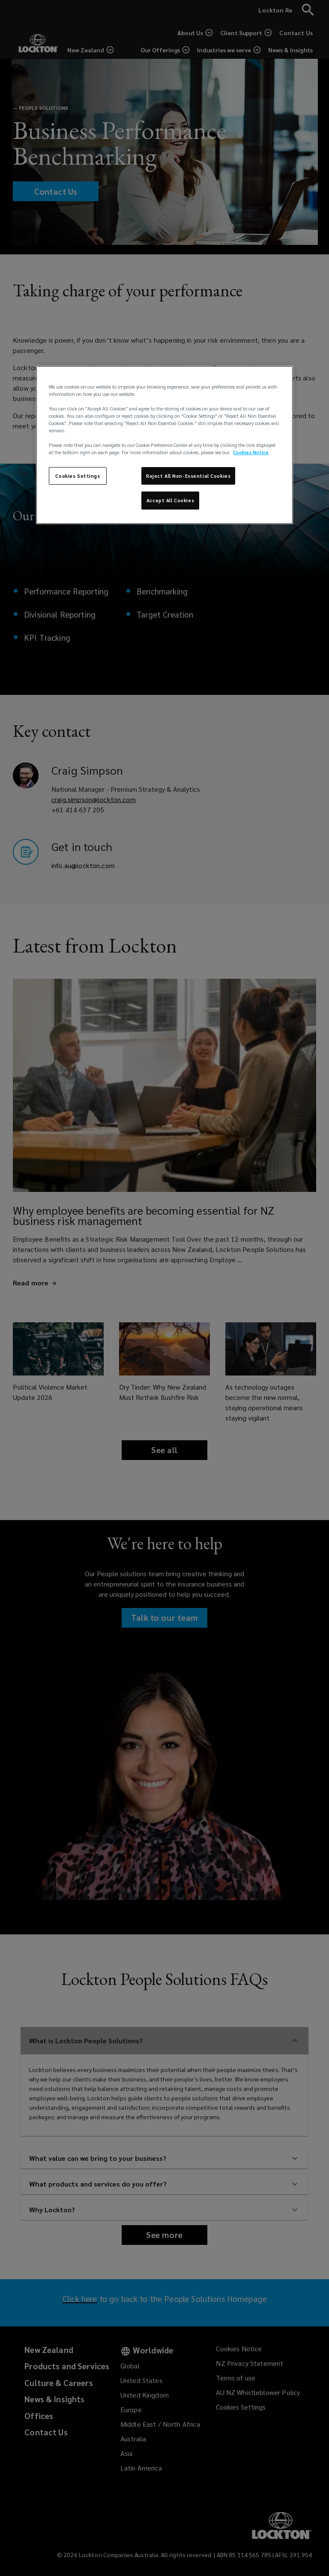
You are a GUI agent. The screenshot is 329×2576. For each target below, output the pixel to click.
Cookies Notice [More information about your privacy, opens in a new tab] (251, 452)
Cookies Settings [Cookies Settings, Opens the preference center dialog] (77, 475)
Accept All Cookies (170, 500)
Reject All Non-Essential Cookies (188, 475)
